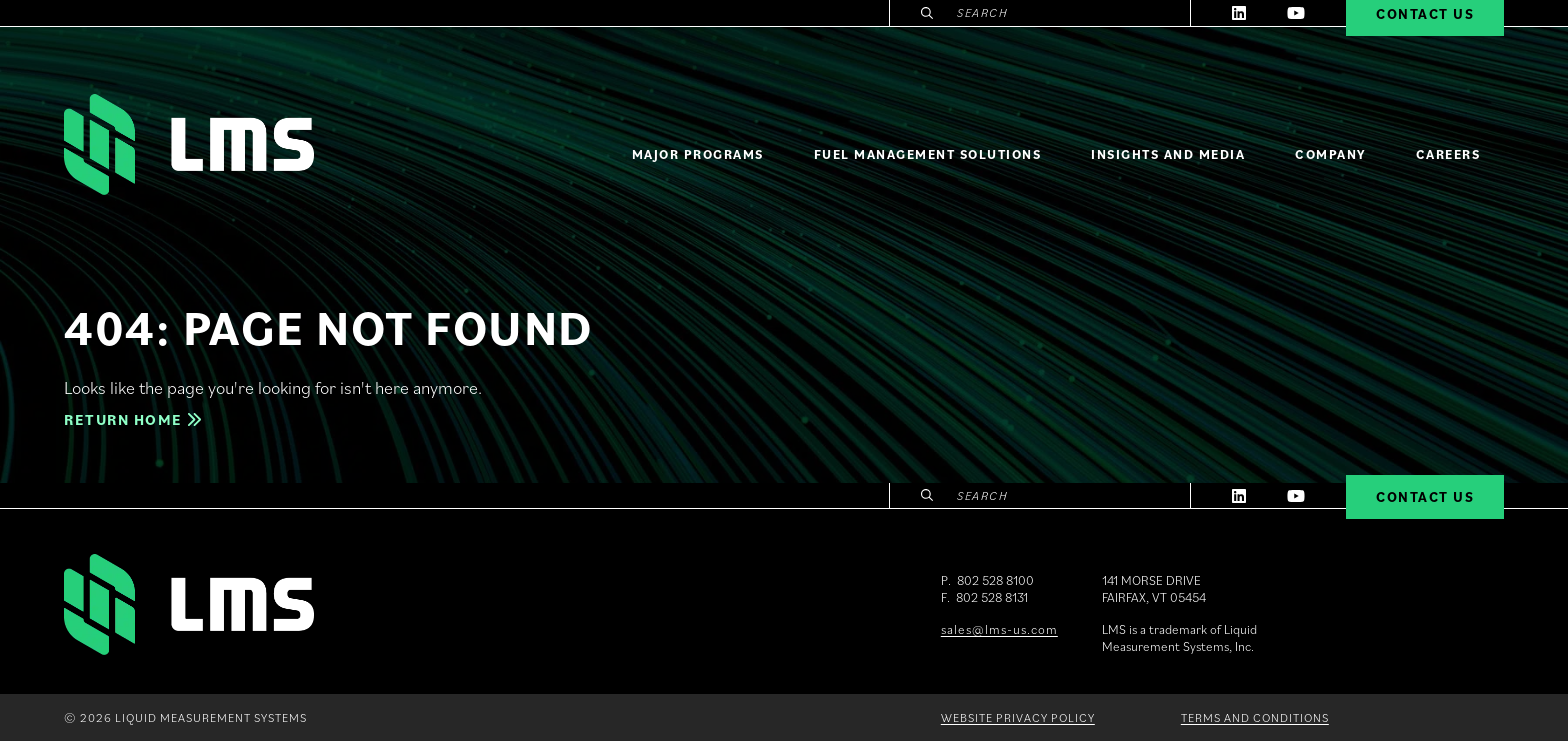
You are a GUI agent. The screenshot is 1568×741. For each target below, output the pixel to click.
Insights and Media (1168, 154)
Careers (1448, 154)
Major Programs (698, 154)
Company (1330, 154)
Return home (133, 419)
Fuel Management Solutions (928, 154)
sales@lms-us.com (999, 629)
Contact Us (1425, 497)
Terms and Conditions (1255, 717)
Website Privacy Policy (1018, 717)
